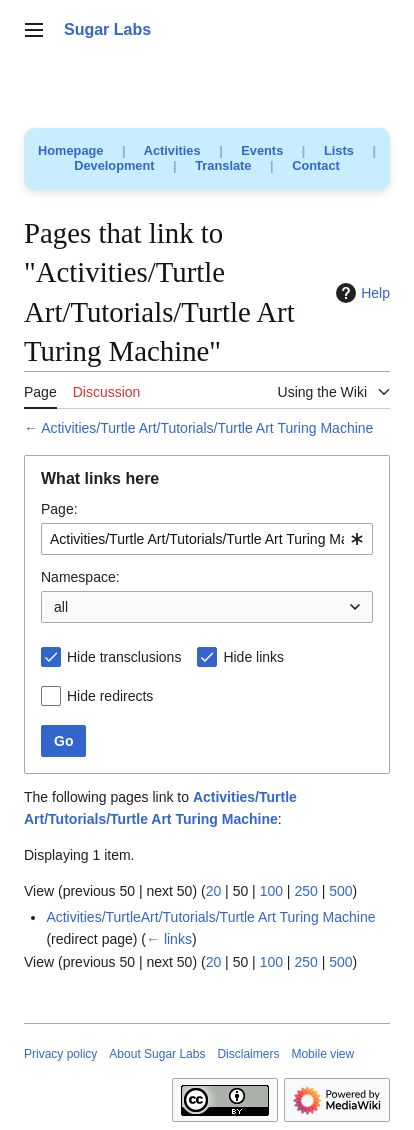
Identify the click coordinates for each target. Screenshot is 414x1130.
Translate (223, 165)
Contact (316, 165)
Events (262, 150)
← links (169, 939)
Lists (339, 150)
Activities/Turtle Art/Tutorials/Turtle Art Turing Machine (207, 428)
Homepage (70, 150)
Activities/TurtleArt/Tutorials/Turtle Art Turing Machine (210, 917)
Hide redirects (110, 696)
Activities (172, 150)
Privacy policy (60, 1054)
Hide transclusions (124, 657)
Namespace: (80, 577)
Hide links (253, 657)
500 (340, 891)
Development (114, 165)
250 (305, 891)
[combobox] (207, 539)
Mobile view (322, 1054)
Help (360, 293)
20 (214, 891)
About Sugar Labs (157, 1054)
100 (271, 891)
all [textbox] (61, 607)
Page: (59, 509)
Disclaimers (248, 1054)
